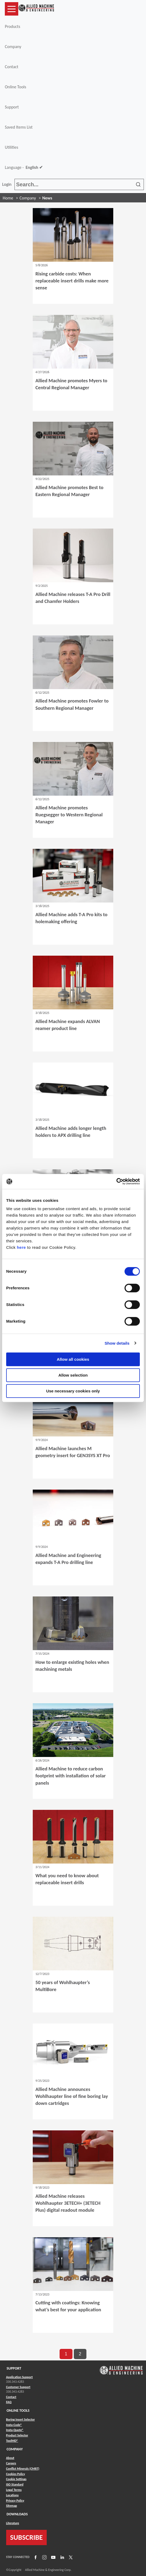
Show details (117, 1343)
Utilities (11, 147)
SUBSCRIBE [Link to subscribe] (26, 2537)
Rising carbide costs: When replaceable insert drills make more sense (71, 281)
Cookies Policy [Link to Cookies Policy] (15, 2474)
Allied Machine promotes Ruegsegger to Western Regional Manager (69, 815)
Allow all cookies (73, 1359)
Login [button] (7, 184)
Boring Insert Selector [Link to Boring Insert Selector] (20, 2419)
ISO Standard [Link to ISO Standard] (15, 2484)
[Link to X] (70, 2557)
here (21, 1247)
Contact (11, 66)
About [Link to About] (10, 2458)
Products (12, 26)
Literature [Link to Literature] (12, 2523)
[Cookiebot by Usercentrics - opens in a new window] (116, 1181)
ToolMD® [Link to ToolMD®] (12, 2441)
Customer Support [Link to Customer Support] (18, 2387)
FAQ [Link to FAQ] (9, 2402)
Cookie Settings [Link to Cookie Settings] (16, 2479)
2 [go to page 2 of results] (80, 2354)
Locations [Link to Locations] (12, 2495)
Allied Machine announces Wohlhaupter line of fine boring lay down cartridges (71, 2096)
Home (8, 198)
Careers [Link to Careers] (11, 2463)
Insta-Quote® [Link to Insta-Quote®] (15, 2430)
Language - (24, 167)
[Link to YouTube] (53, 2557)
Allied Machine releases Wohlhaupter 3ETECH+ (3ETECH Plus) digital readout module (67, 2203)
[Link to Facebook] (35, 2557)
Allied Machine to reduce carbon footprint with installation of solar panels (70, 1776)
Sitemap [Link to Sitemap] (11, 2506)
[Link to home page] (36, 9)
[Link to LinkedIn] (61, 2557)
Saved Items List (18, 127)
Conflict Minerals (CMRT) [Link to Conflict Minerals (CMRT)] (22, 2469)
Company (13, 46)
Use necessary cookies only (73, 1391)
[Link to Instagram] (44, 2557)
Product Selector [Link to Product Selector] (17, 2435)
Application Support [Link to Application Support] (19, 2377)
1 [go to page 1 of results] (66, 2354)
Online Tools (15, 86)
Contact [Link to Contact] (11, 2397)
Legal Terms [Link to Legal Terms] (14, 2490)
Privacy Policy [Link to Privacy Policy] (15, 2500)
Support (12, 107)
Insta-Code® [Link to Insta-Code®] (14, 2425)
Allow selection (72, 1375)
